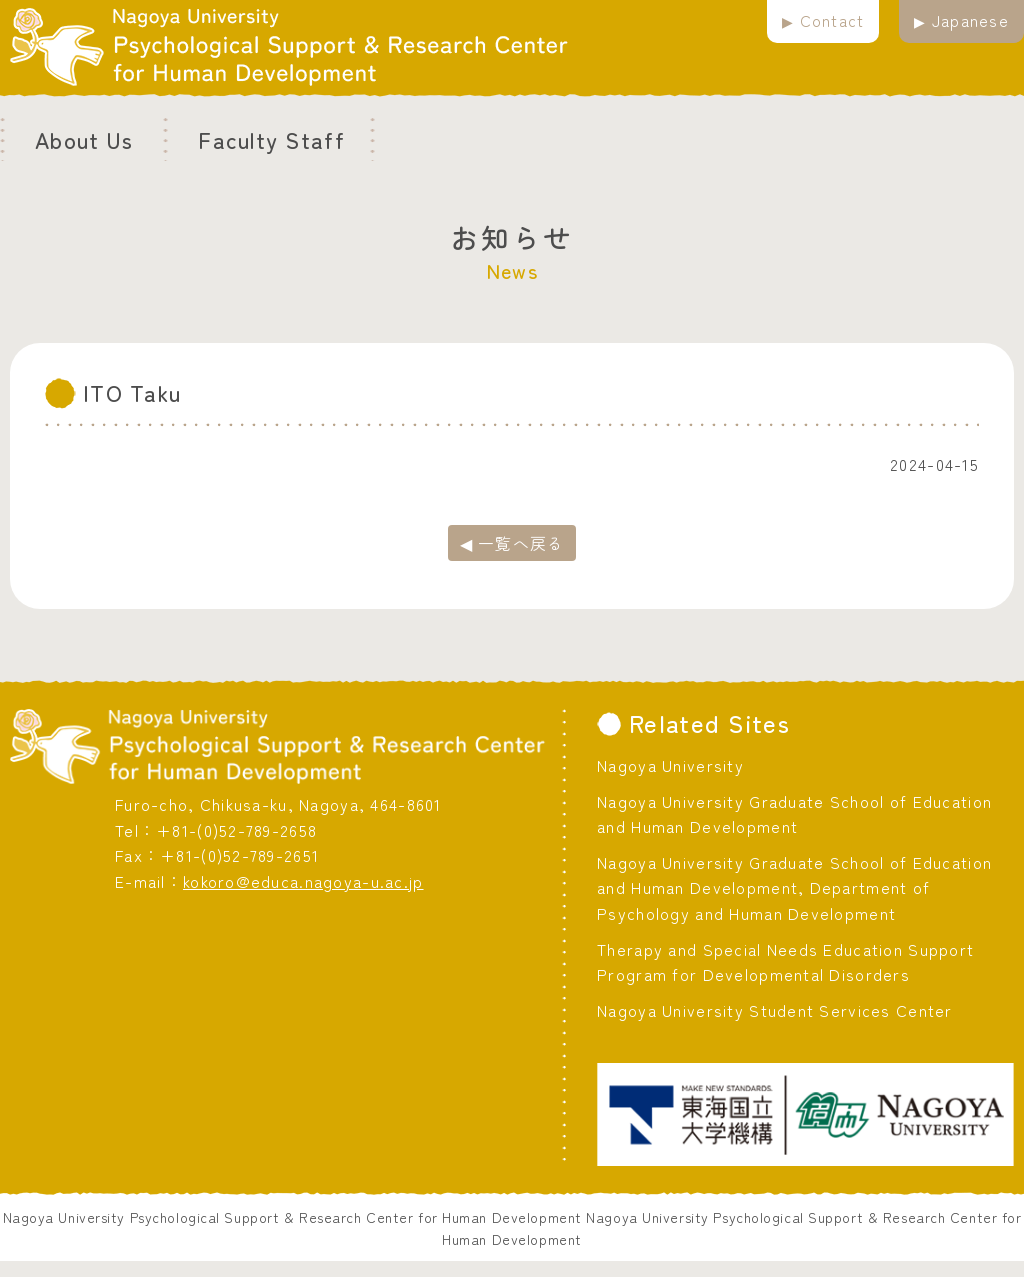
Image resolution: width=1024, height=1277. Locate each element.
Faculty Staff (271, 139)
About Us (84, 139)
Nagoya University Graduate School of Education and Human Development (794, 814)
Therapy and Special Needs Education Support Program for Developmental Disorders (785, 962)
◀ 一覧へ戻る (512, 543)
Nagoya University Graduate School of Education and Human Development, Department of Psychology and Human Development (794, 887)
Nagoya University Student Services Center (774, 1010)
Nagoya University (670, 765)
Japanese (970, 20)
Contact (832, 20)
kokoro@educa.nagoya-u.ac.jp (303, 881)
